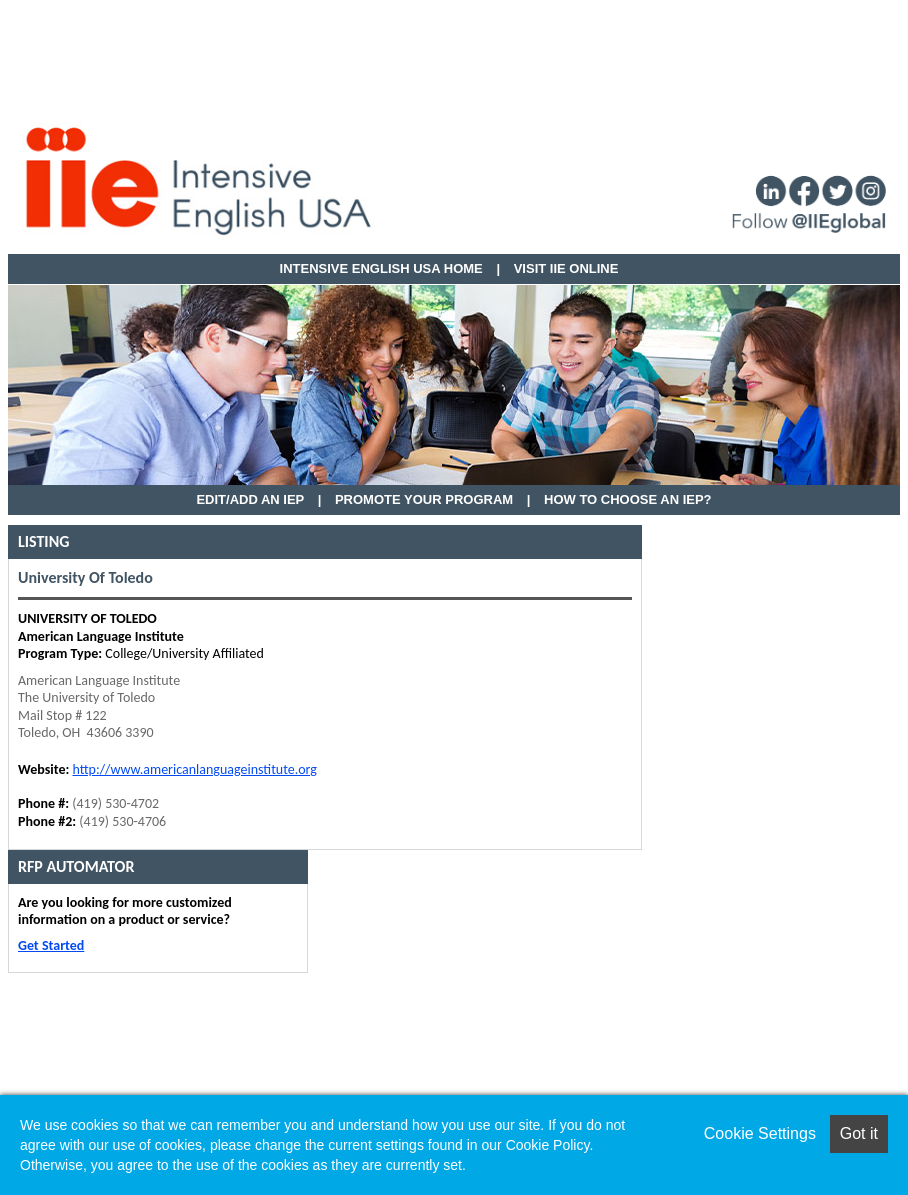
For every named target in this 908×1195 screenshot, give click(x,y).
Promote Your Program (424, 499)
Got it (859, 1133)
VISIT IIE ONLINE (566, 268)
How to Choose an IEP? (628, 499)
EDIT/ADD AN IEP (250, 499)
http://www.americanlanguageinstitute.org (194, 769)
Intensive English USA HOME (381, 268)
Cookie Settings (760, 1133)
